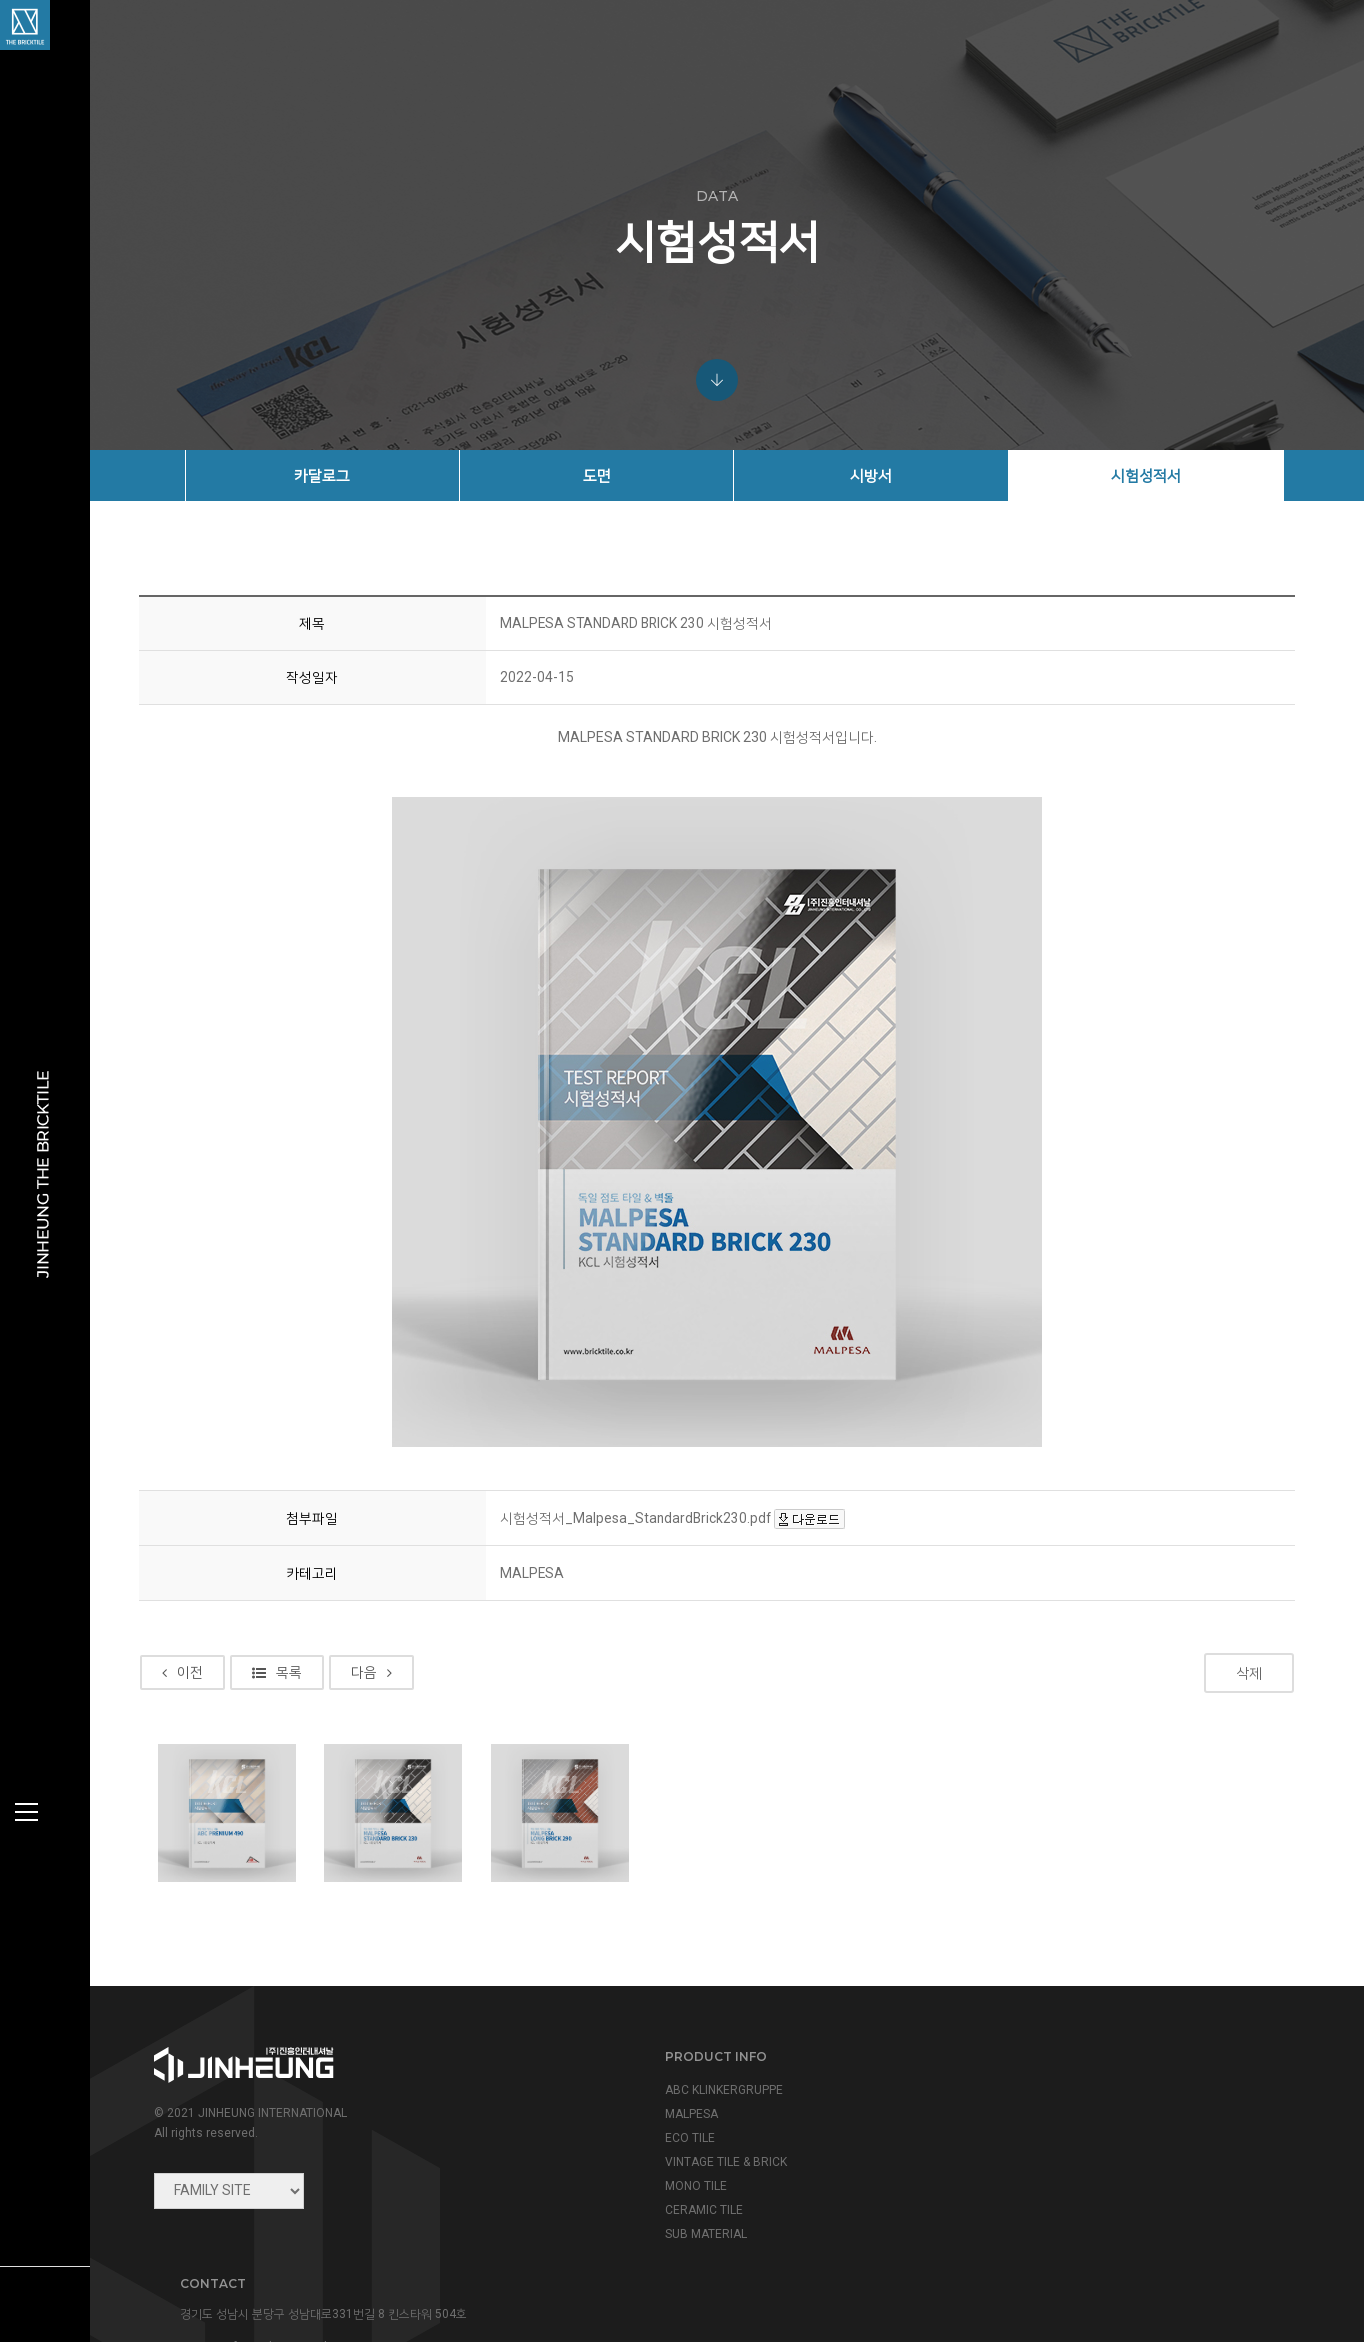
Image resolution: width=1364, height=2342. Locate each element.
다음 (389, 1683)
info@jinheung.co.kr (1060, 2151)
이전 (200, 1683)
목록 (295, 1683)
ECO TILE (607, 2147)
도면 (613, 475)
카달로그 (346, 475)
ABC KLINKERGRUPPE (641, 2099)
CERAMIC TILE (621, 2219)
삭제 (1251, 1683)
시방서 (880, 475)
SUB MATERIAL (623, 2243)
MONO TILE (613, 2195)
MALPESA (608, 2123)
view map (990, 2194)
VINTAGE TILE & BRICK (643, 2171)
